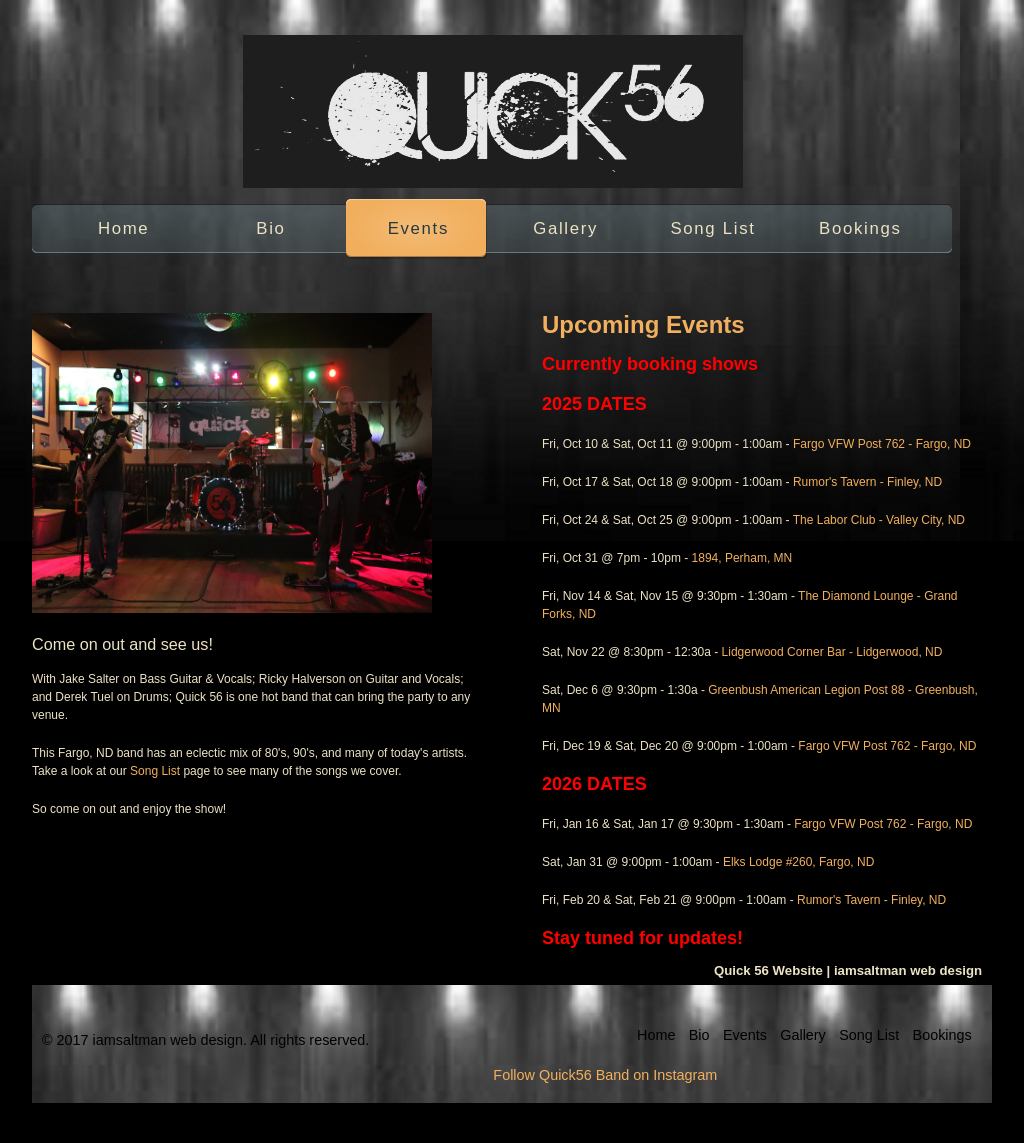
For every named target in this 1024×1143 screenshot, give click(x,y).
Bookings (860, 228)
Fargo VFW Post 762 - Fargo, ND (882, 444)
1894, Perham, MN (742, 558)
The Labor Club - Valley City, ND (879, 520)
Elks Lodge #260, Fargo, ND (798, 862)
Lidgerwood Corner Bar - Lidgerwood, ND (832, 652)
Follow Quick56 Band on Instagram (605, 1075)
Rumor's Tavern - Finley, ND (867, 482)
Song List (712, 228)
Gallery (565, 228)
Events (418, 228)
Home (123, 228)
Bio (270, 228)
